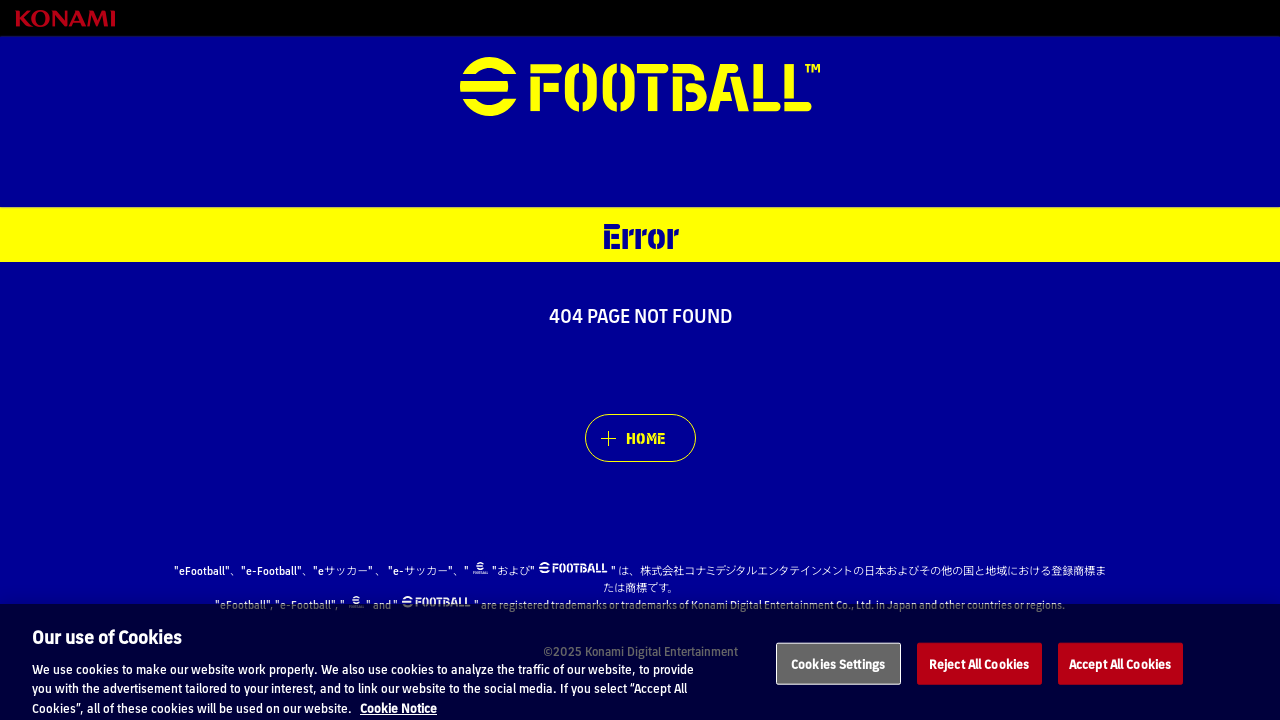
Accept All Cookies (1120, 685)
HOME (645, 437)
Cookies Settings (838, 685)
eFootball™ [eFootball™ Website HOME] (640, 87)
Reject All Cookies (979, 685)
